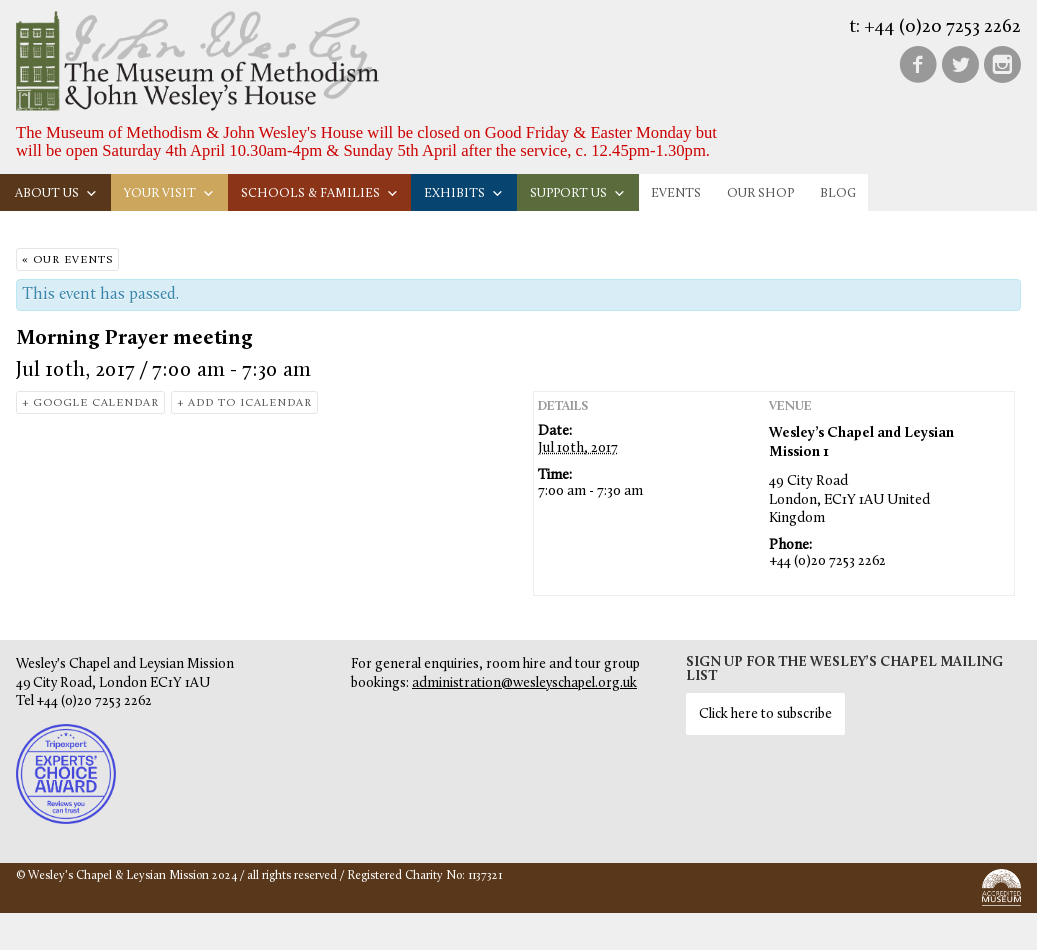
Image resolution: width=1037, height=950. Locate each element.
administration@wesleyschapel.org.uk (524, 683)
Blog (838, 193)
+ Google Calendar (90, 403)
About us (56, 193)
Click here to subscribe (765, 714)
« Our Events (67, 260)
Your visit (169, 193)
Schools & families (320, 193)
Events (676, 193)
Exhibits (464, 193)
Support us (578, 193)
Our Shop (760, 193)
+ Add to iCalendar (244, 403)
